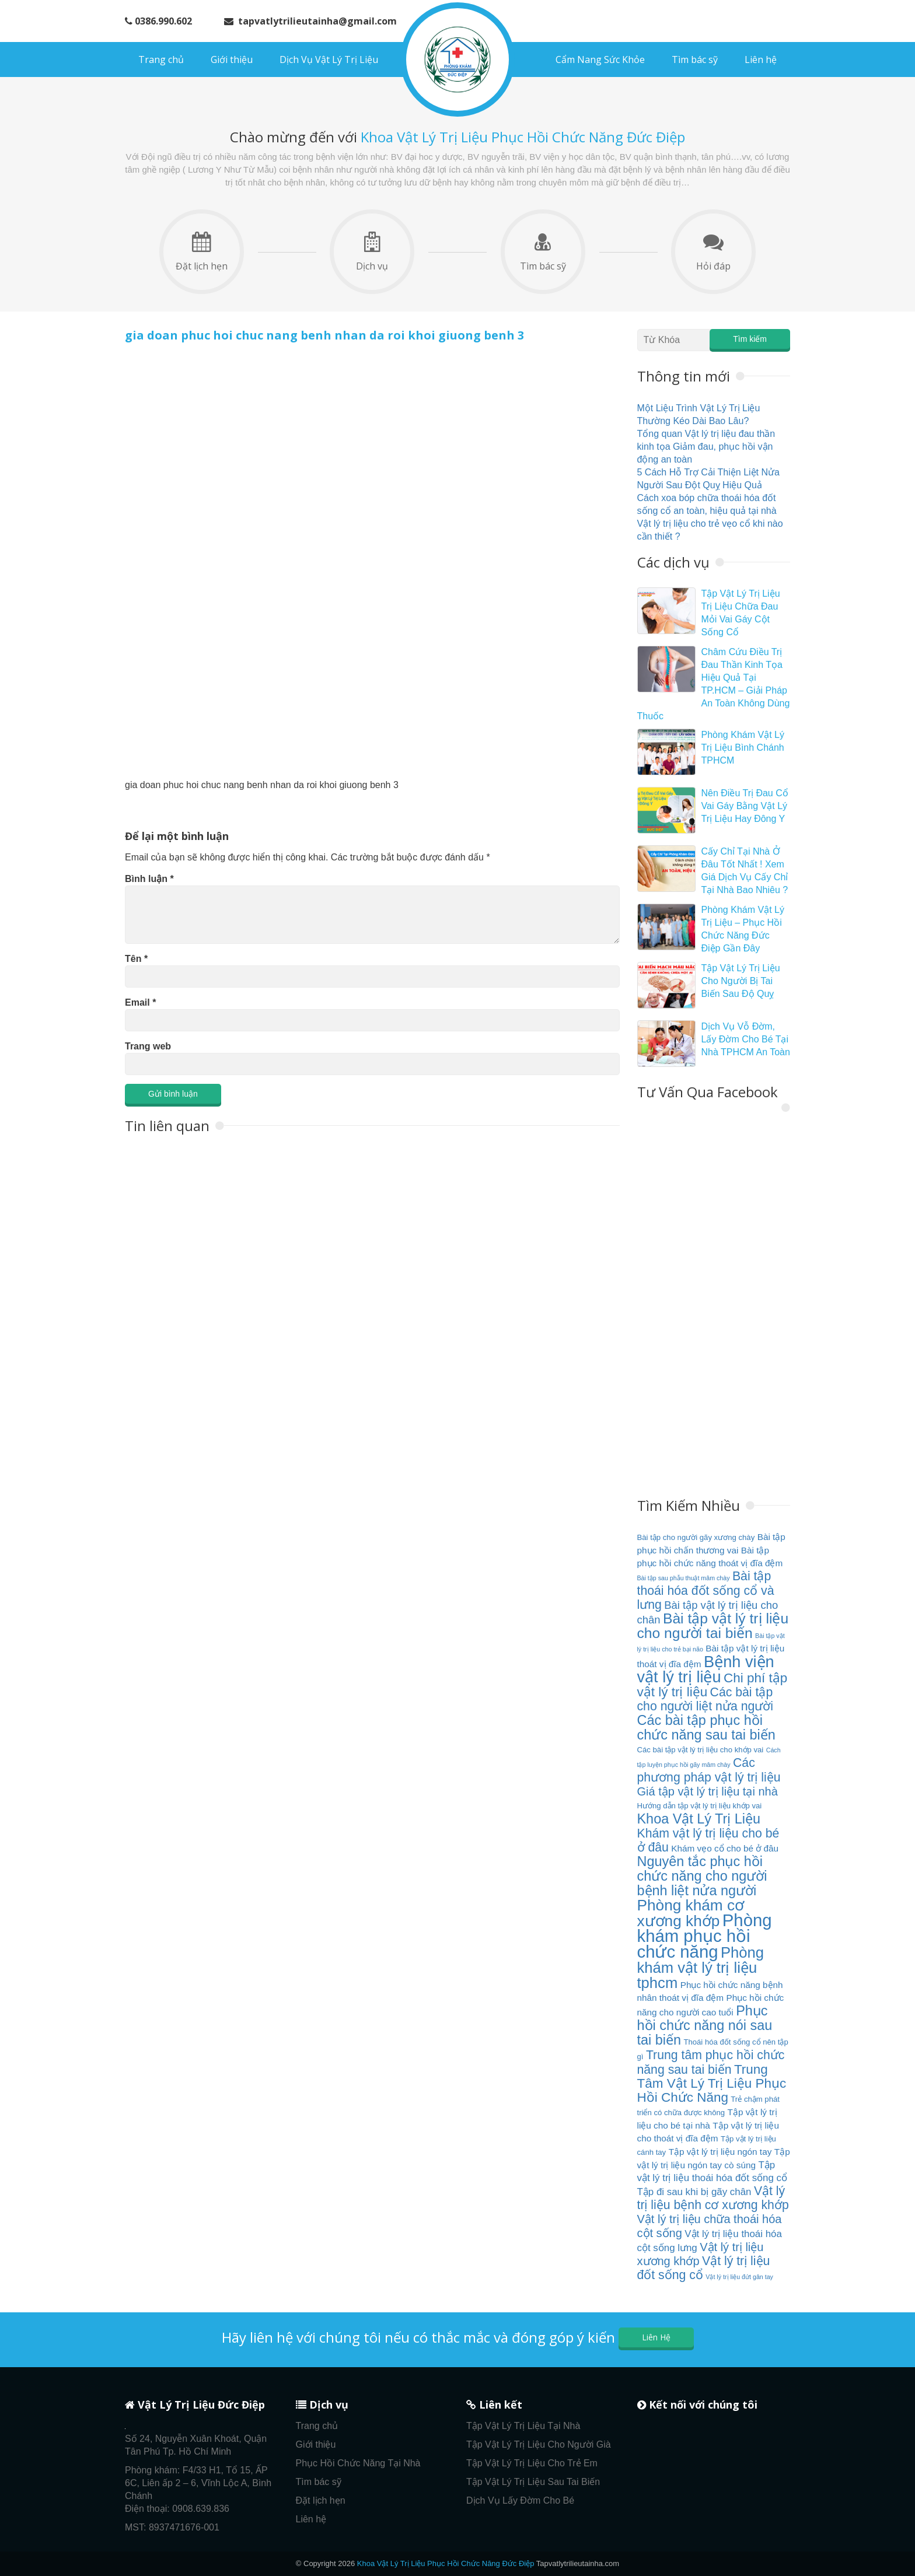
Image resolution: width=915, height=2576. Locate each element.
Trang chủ (161, 59)
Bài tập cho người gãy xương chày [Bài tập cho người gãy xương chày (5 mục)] (696, 1537)
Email (140, 1002)
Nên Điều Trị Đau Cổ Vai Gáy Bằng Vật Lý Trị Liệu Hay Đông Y (744, 806)
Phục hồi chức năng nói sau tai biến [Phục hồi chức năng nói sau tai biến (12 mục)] (705, 2025)
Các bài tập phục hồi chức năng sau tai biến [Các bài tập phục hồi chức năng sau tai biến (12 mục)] (706, 1727)
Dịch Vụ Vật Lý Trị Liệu (329, 59)
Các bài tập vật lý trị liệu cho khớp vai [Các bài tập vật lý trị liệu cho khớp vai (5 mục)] (700, 1749)
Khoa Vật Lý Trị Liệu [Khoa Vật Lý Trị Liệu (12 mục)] (699, 1818)
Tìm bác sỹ (695, 59)
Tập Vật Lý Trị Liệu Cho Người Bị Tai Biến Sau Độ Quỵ (740, 981)
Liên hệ (761, 59)
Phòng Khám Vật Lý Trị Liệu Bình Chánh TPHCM (742, 747)
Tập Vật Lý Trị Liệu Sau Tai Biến (533, 2482)
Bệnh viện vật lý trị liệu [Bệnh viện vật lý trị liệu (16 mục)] (705, 1669)
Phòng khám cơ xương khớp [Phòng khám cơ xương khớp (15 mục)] (691, 1913)
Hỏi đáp (713, 252)
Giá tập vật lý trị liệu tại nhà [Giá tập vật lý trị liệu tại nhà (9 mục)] (707, 1791)
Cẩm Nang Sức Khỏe (600, 59)
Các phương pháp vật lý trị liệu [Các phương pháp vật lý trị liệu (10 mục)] (709, 1770)
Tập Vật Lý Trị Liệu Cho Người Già (538, 2444)
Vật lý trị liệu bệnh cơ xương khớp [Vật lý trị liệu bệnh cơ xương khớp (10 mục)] (713, 2198)
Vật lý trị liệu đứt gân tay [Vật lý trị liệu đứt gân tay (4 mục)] (739, 2276)
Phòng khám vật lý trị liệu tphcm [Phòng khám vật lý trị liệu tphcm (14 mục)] (700, 1967)
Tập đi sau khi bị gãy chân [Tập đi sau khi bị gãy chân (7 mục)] (694, 2191)
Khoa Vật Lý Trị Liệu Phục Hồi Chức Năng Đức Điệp (446, 2563)
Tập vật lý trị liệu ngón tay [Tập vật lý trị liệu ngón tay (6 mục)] (720, 2152)
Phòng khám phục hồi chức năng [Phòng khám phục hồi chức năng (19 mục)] (704, 1935)
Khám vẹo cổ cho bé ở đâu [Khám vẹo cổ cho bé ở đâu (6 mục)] (724, 1848)
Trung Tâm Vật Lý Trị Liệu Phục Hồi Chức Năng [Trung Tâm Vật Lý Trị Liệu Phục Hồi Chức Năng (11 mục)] (712, 2083)
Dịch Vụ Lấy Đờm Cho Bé (520, 2500)
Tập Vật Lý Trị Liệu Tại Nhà (523, 2426)
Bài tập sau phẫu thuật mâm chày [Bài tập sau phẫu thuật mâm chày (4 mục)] (683, 1577)
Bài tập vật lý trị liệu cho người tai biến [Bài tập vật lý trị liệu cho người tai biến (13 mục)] (713, 1626)
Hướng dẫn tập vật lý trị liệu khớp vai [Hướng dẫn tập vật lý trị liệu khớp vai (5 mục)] (699, 1805)
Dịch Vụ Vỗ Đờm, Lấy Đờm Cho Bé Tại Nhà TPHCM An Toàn (745, 1039)
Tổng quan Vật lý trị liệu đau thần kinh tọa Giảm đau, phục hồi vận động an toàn (706, 446)
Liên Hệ (656, 2337)
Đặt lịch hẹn (202, 252)
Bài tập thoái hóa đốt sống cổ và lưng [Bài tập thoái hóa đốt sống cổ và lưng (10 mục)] (705, 1590)
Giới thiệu (232, 59)
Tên (136, 959)
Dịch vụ (372, 252)
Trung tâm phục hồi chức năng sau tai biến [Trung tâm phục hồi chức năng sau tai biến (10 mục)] (711, 2062)
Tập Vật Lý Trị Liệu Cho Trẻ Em (532, 2463)
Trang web (148, 1046)
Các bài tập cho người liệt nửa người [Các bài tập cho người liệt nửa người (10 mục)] (705, 1699)
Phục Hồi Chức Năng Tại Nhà (358, 2463)
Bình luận (149, 879)
